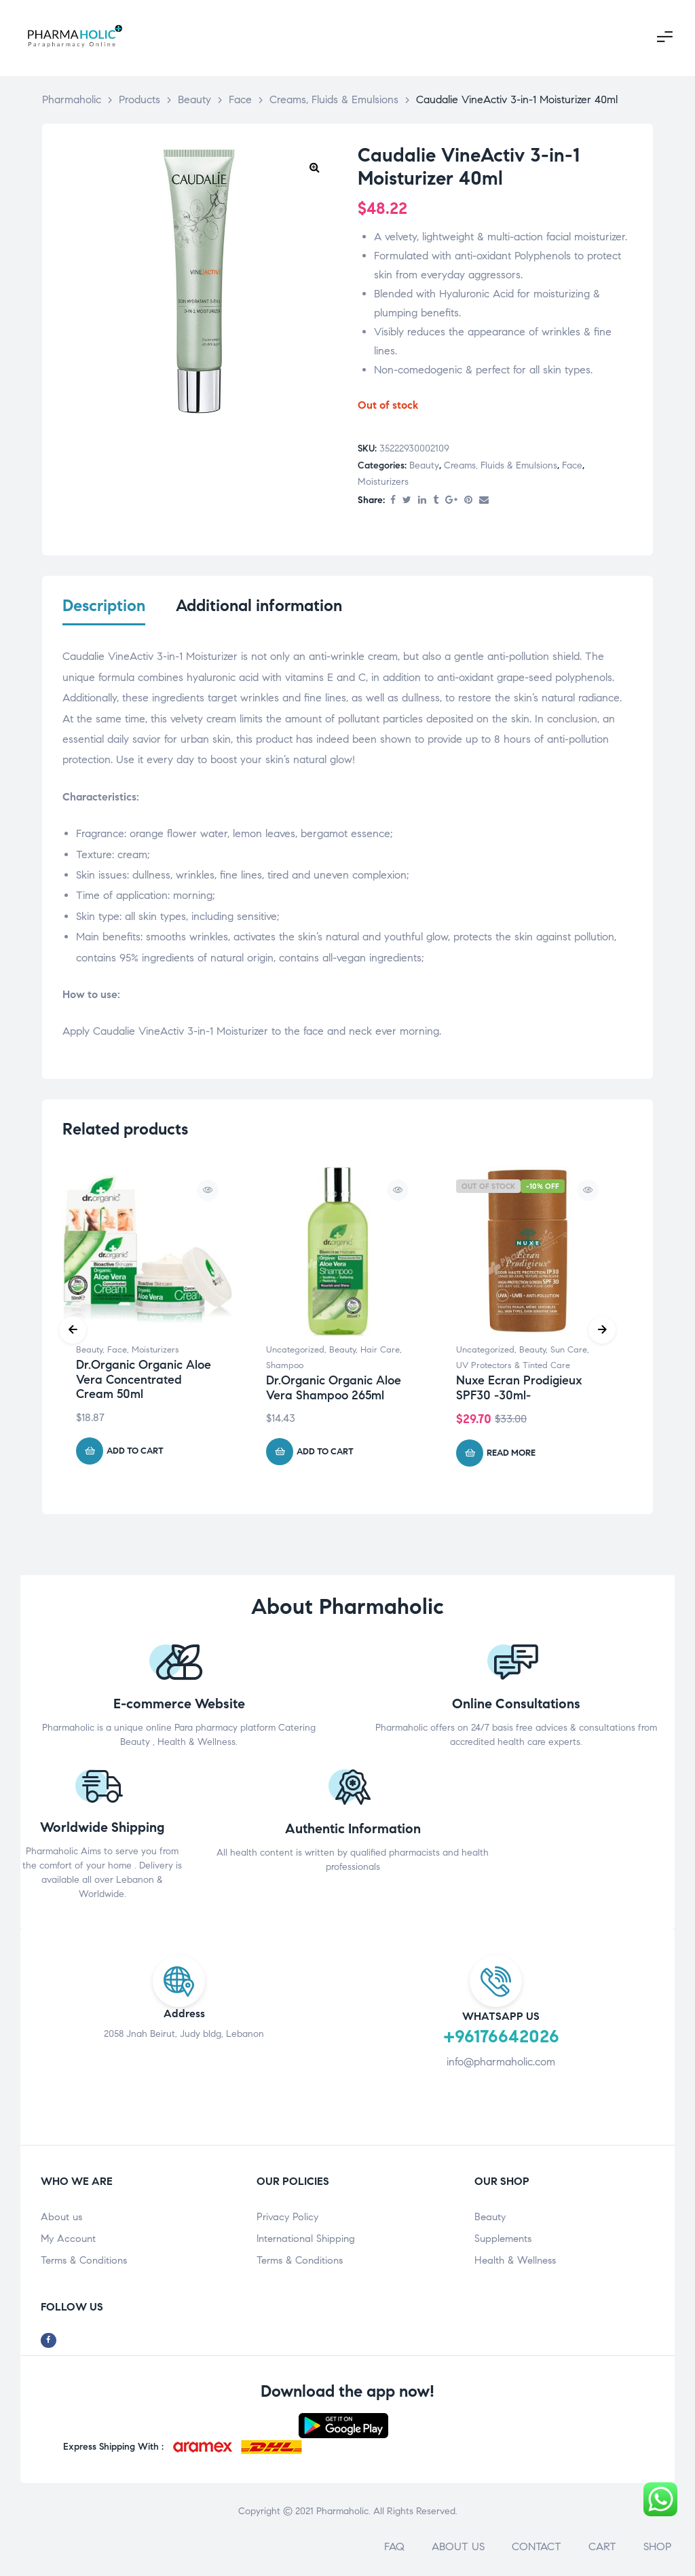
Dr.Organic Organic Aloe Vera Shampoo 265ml (333, 1390)
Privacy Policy (287, 2219)
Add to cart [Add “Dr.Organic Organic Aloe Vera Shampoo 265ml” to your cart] (325, 1453)
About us (61, 2219)
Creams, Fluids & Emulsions (500, 465)
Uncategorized (295, 1352)
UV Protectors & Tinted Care (513, 1368)
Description (103, 606)
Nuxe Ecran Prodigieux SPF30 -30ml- (519, 1390)
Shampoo (284, 1368)
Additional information (259, 606)
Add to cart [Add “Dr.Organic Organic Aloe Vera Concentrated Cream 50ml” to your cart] (135, 1453)
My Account (68, 2241)
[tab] (103, 614)
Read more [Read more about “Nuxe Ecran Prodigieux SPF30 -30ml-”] (511, 1455)
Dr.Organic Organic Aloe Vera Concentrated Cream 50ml (143, 1382)
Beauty (424, 465)
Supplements (502, 2241)
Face (572, 465)
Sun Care (568, 1352)
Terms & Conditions (84, 2263)
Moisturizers (383, 481)
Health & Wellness (515, 2263)
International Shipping (306, 2241)
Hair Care (380, 1352)
